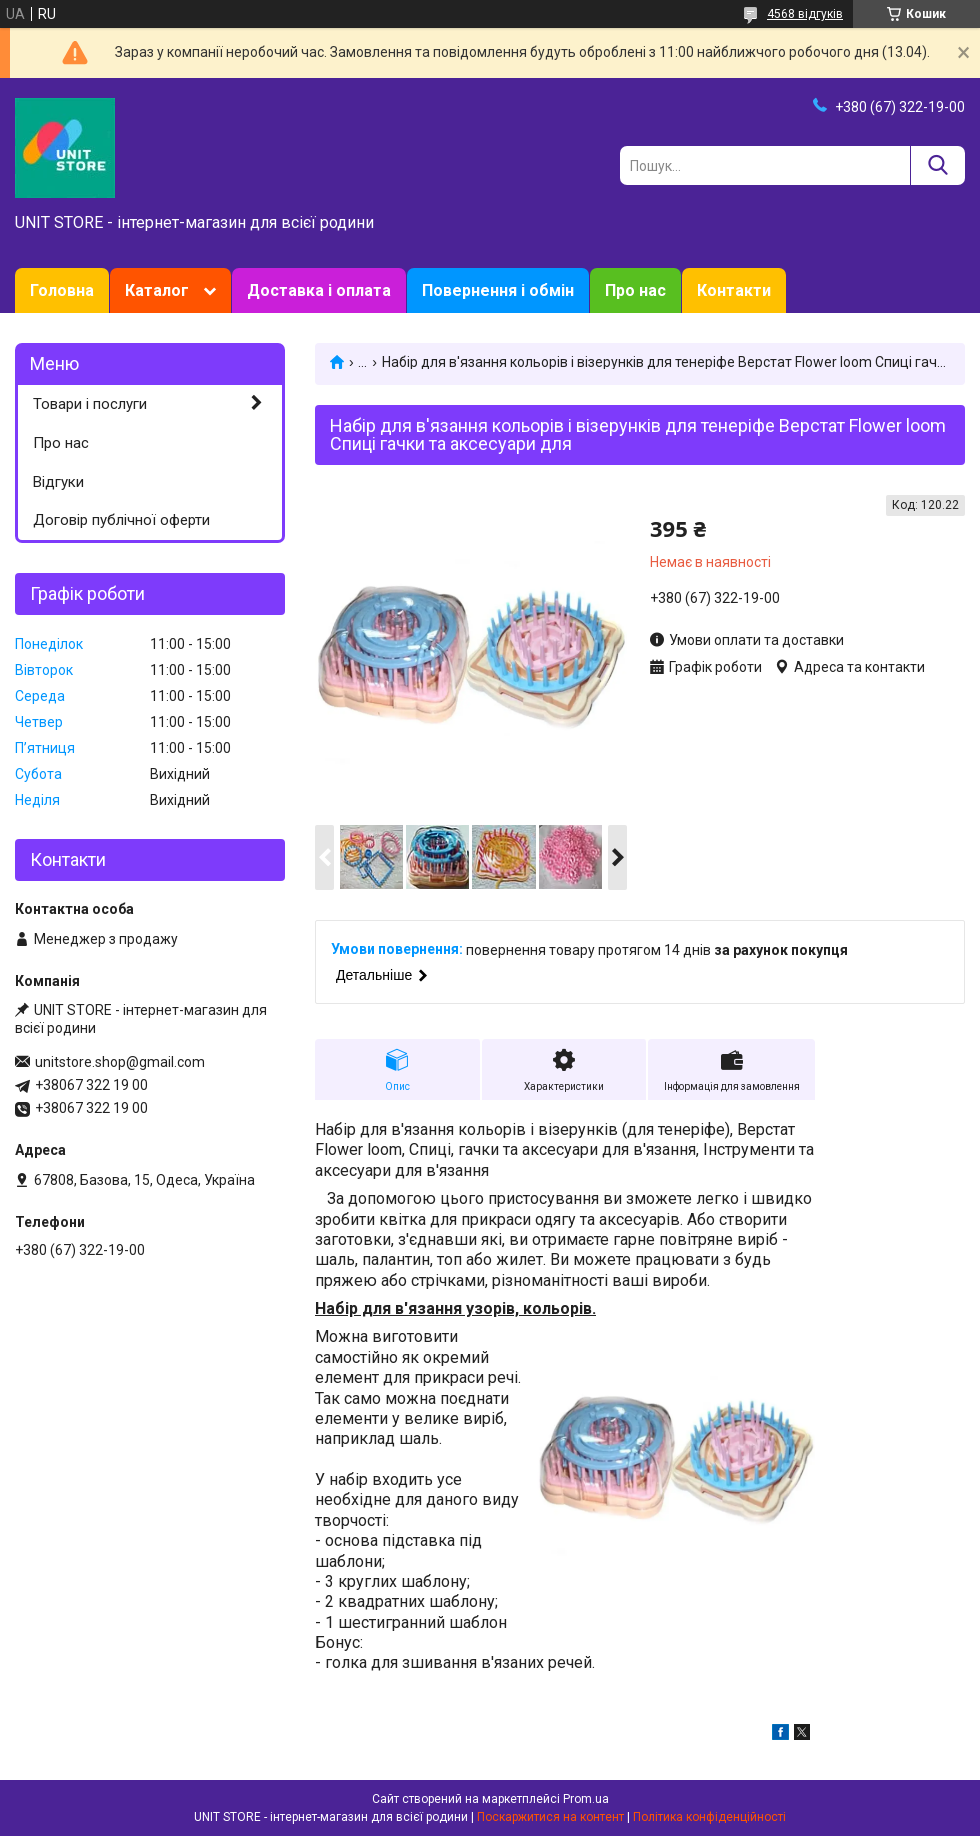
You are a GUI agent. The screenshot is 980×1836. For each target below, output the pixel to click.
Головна (62, 290)
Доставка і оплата (319, 290)
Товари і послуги (90, 404)
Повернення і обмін (498, 290)
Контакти (734, 290)
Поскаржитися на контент (550, 1817)
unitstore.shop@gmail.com (120, 1062)
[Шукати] (937, 165)
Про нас (635, 290)
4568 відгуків (805, 14)
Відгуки (58, 482)
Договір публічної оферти (121, 520)
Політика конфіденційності (709, 1817)
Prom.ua (586, 1799)
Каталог (157, 290)
